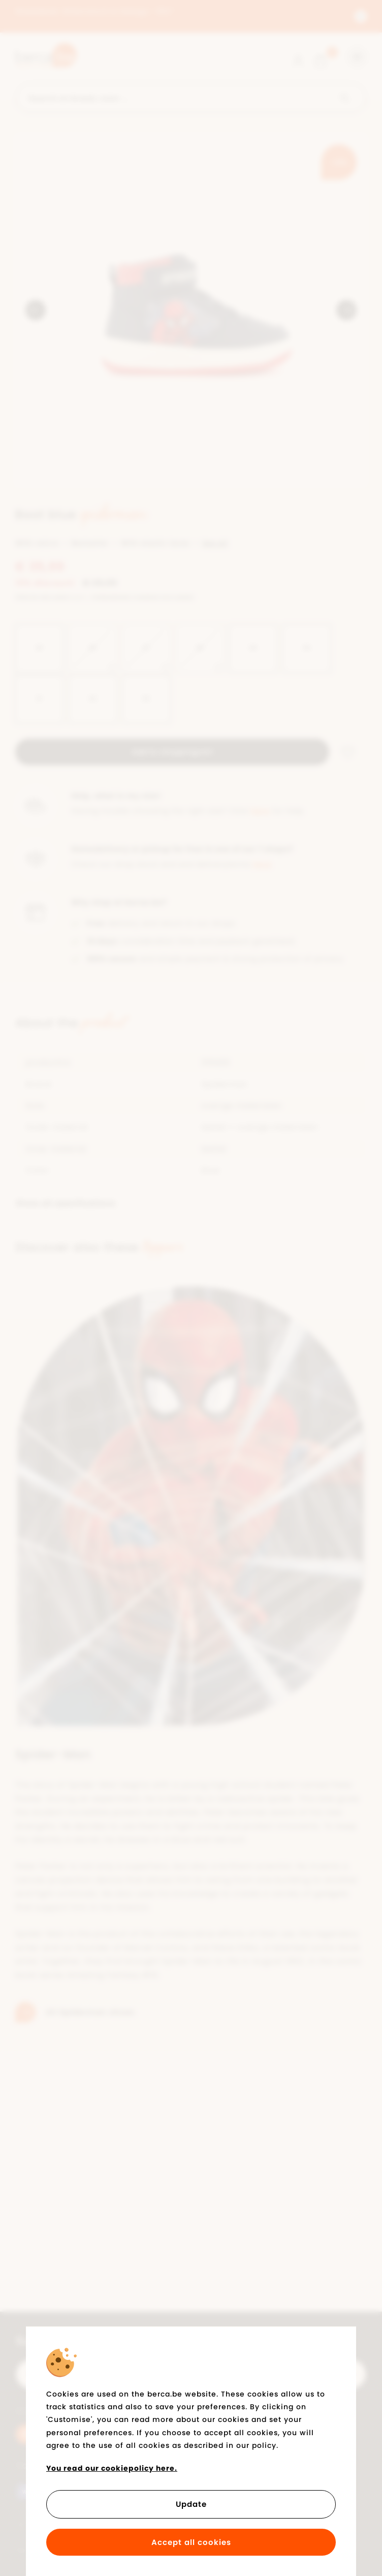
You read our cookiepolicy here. (111, 2468)
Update (191, 2504)
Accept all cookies (191, 2542)
